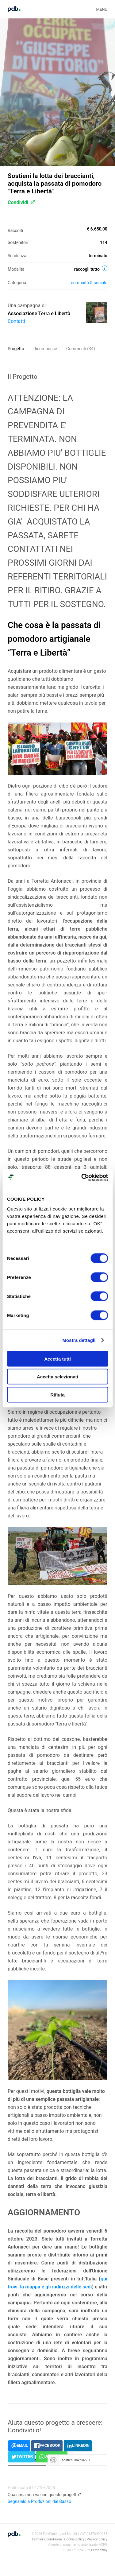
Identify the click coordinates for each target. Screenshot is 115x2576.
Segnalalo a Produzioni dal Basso (39, 2501)
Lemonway (99, 2550)
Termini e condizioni (47, 2539)
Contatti (16, 321)
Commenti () (80, 348)
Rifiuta (57, 1394)
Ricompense (45, 348)
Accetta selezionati (57, 1376)
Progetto (16, 348)
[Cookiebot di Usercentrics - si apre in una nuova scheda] (82, 1177)
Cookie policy (74, 2539)
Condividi (21, 202)
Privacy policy (97, 2539)
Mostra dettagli (78, 1340)
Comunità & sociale (89, 282)
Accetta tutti (57, 1358)
